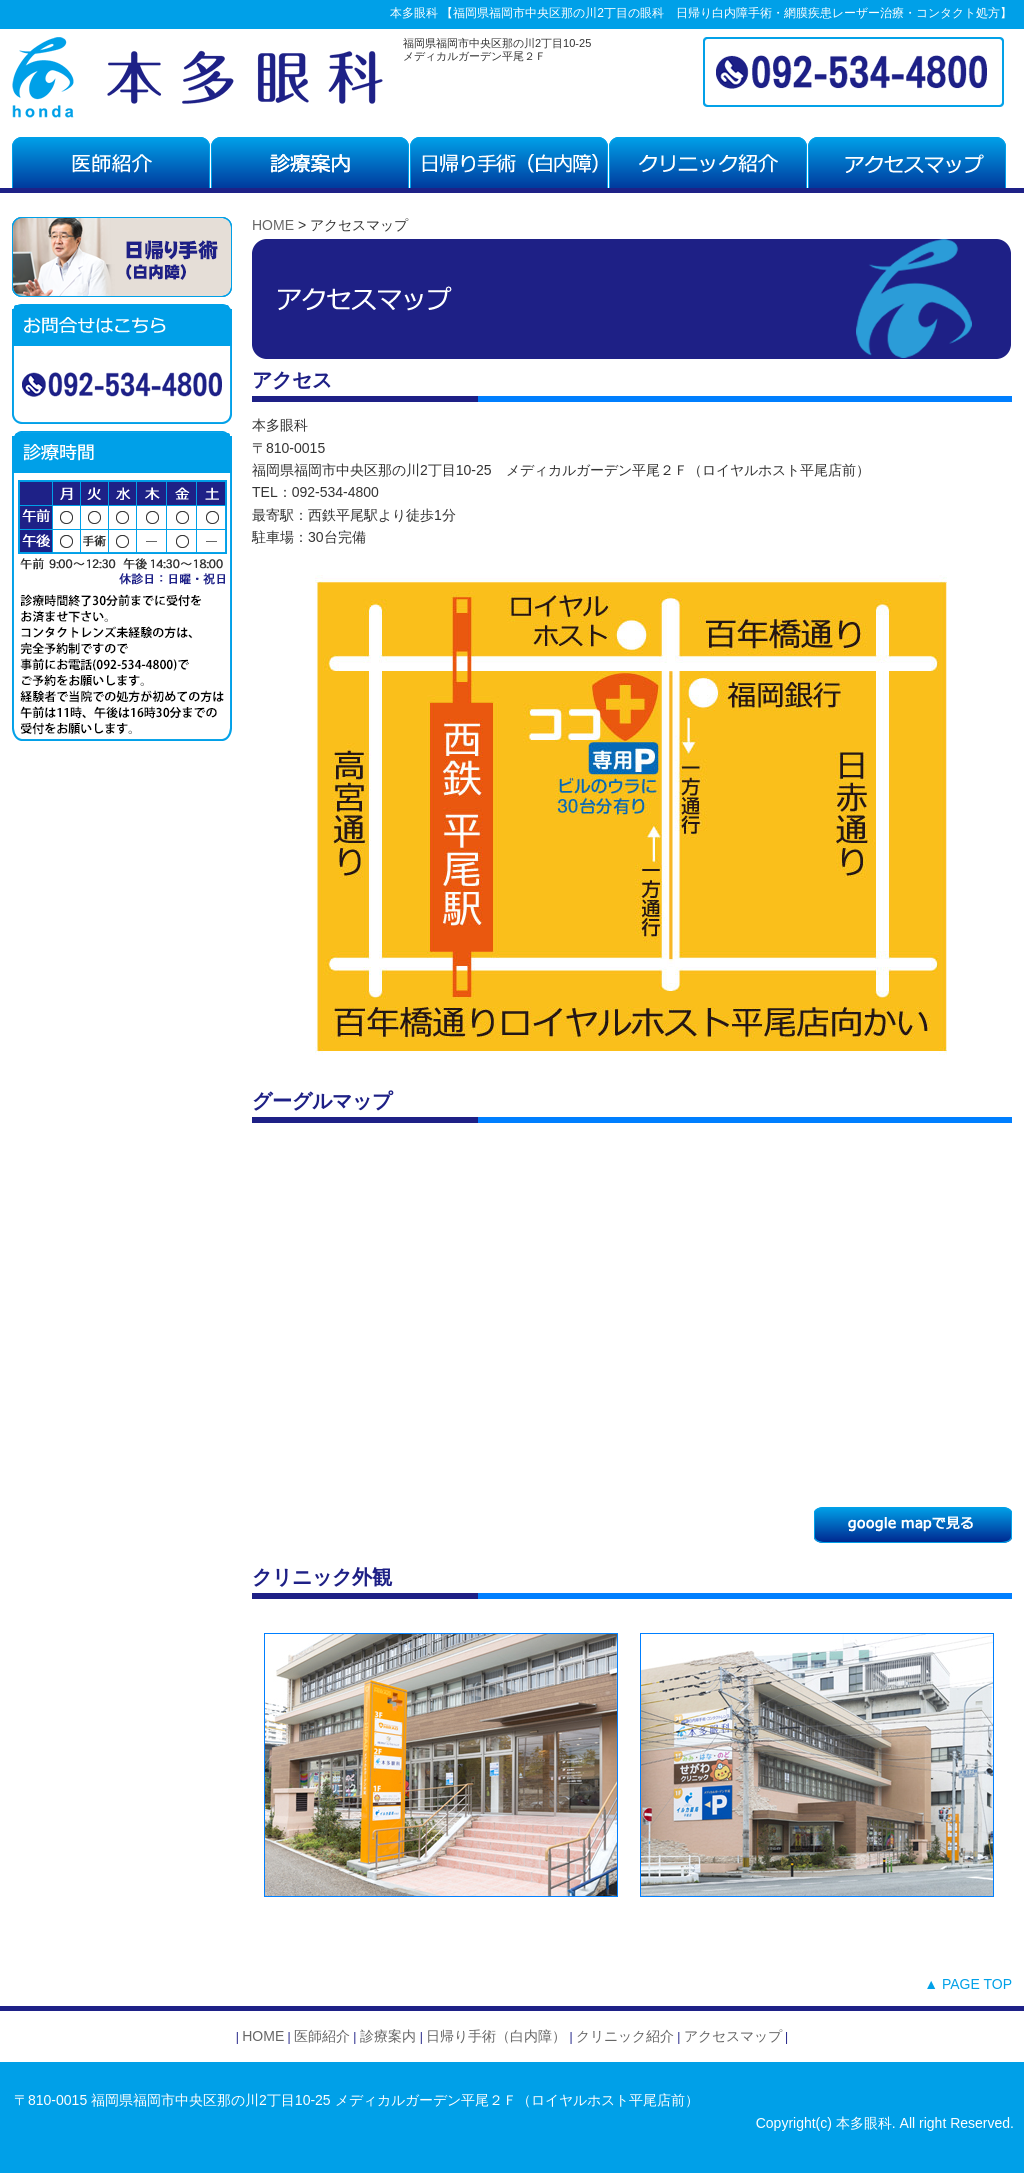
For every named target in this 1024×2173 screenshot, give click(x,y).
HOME (273, 225)
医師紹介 (322, 2036)
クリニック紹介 (625, 2036)
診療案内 (386, 2036)
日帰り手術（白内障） (496, 2036)
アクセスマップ (733, 2036)
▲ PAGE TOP (968, 1984)
